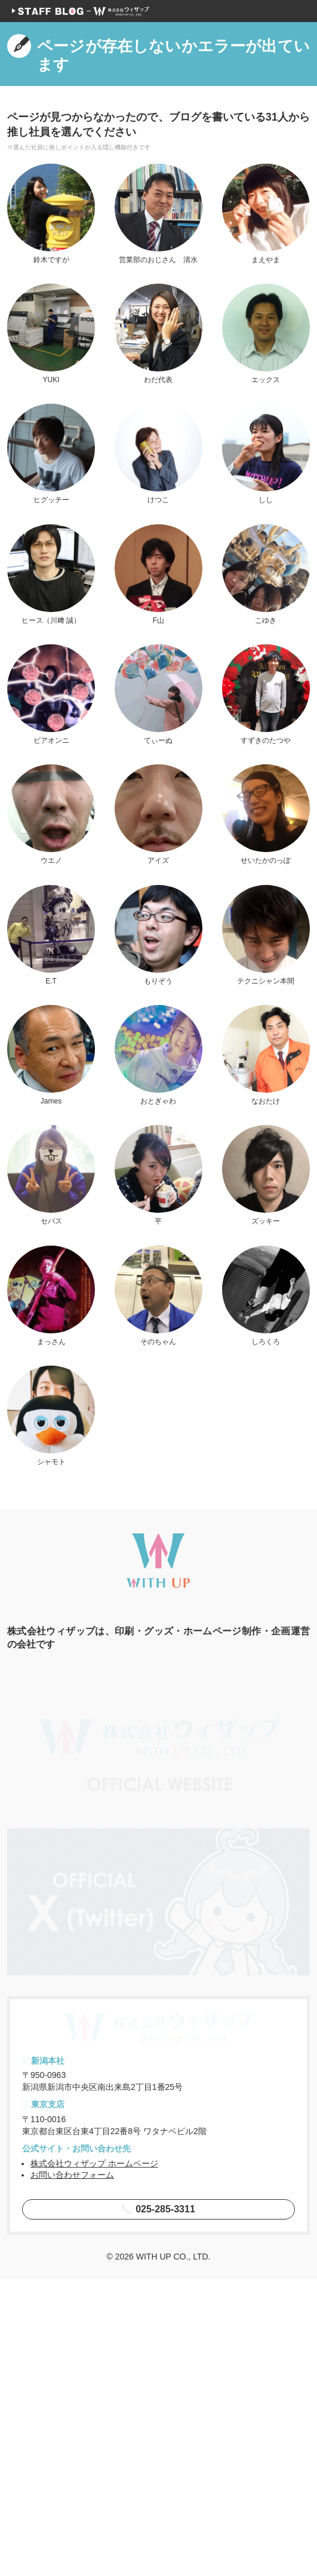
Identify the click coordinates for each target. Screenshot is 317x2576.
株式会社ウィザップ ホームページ (94, 2459)
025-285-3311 (158, 2505)
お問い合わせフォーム (72, 2471)
